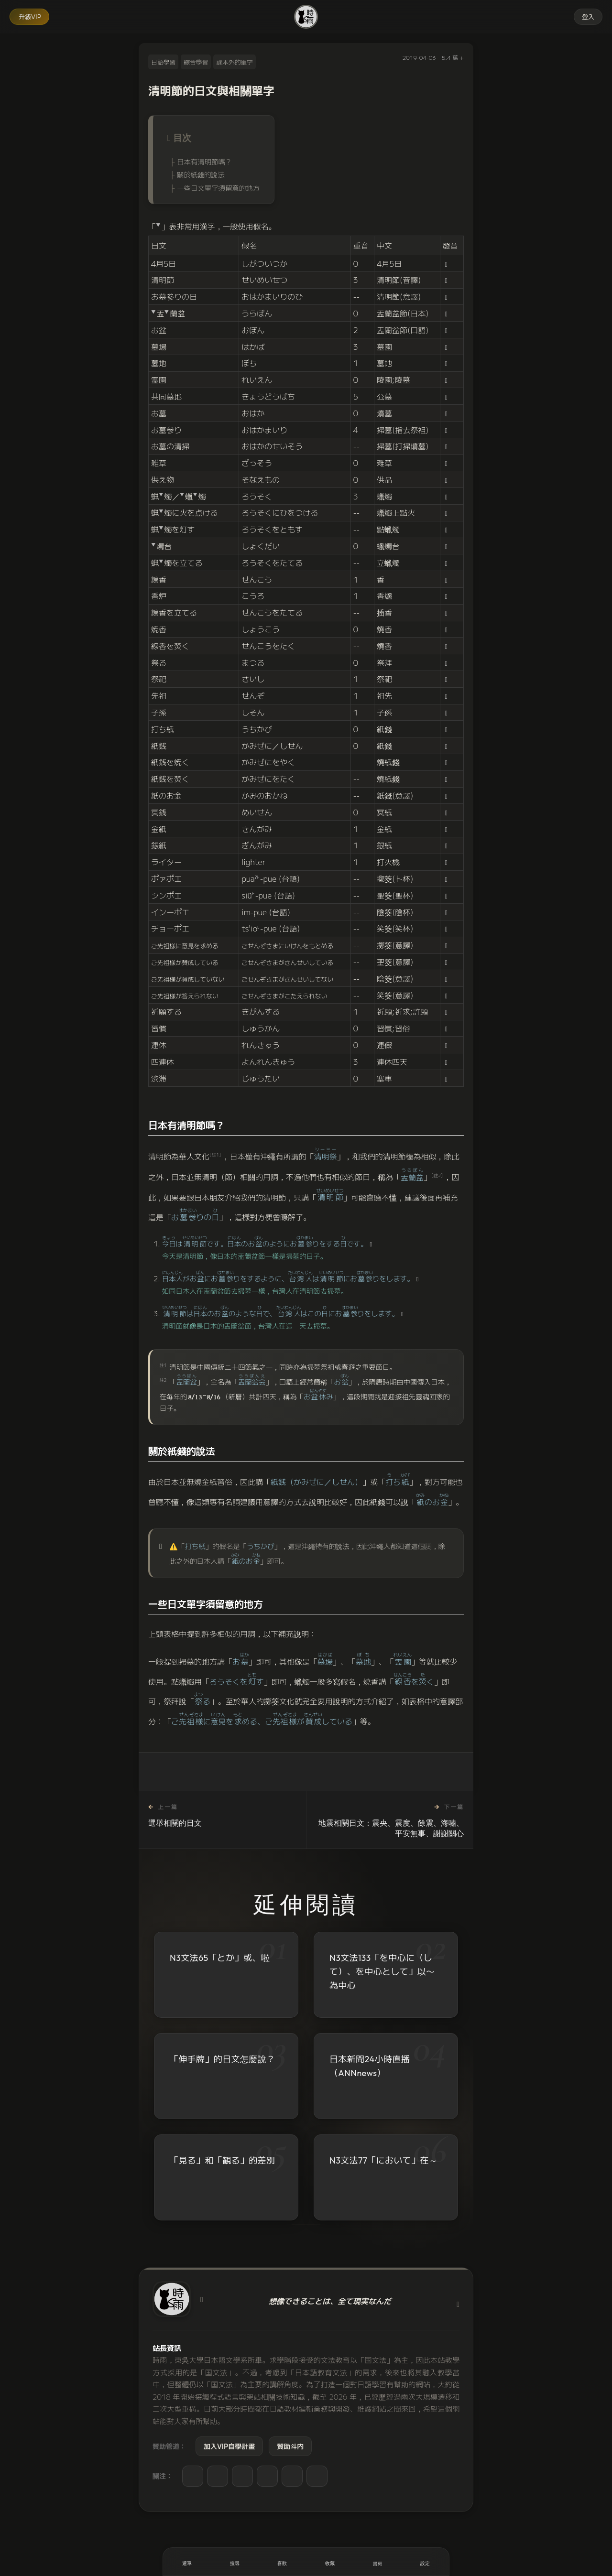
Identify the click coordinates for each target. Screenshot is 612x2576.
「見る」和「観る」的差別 (222, 2160)
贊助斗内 (290, 2446)
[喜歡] (282, 2562)
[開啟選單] (187, 2562)
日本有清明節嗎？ (204, 161)
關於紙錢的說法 (201, 174)
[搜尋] (235, 2562)
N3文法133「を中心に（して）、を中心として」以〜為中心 (382, 1971)
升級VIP (30, 16)
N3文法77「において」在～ (383, 2161)
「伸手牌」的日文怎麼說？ (222, 2059)
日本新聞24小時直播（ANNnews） (369, 2066)
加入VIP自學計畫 (229, 2446)
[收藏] (330, 2562)
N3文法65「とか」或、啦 (220, 1957)
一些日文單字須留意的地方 (218, 188)
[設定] (425, 2562)
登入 (588, 16)
